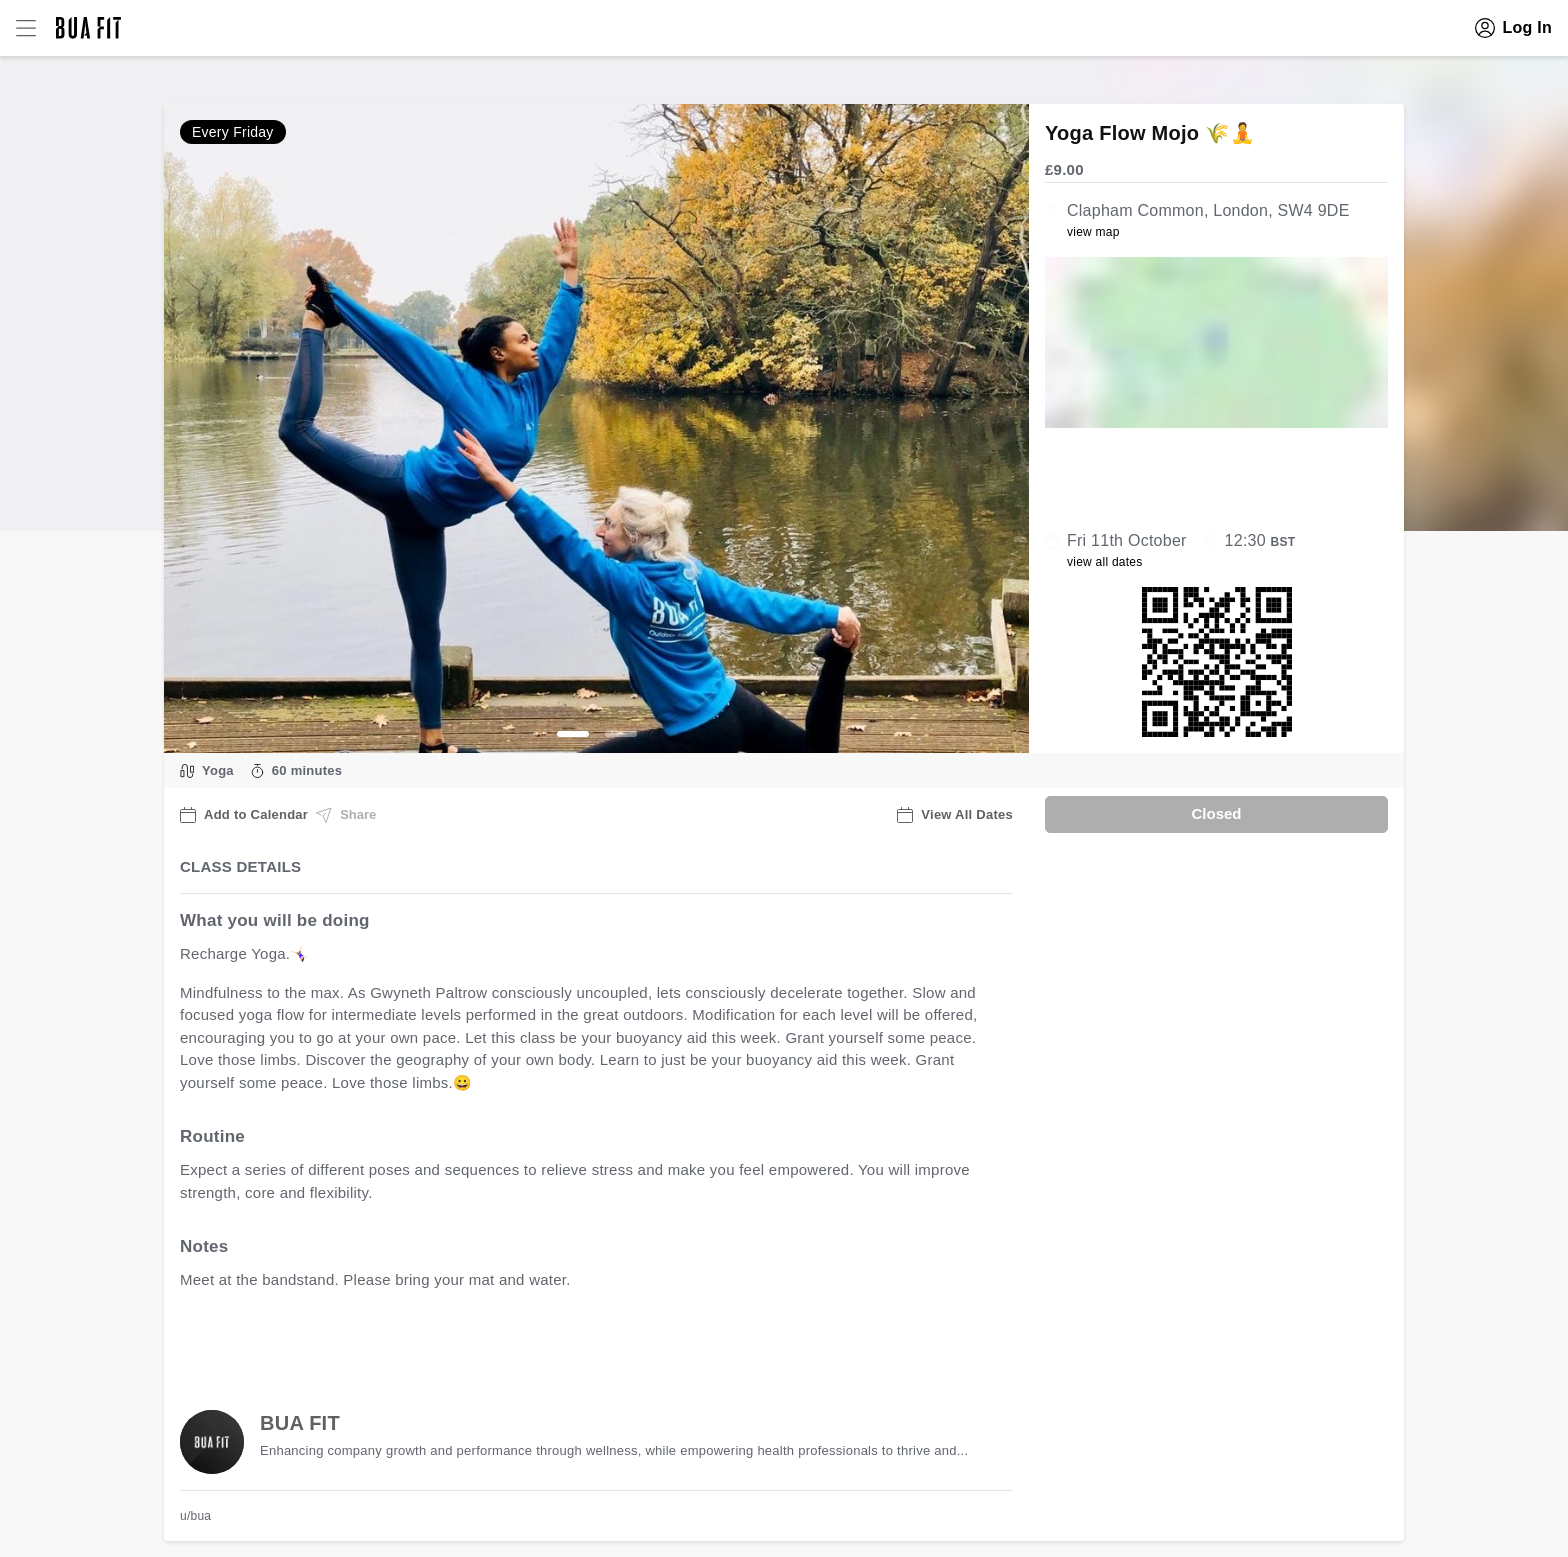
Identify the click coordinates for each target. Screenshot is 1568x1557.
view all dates (1105, 562)
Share (346, 815)
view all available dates (585, 1342)
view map (1093, 232)
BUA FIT (300, 1423)
